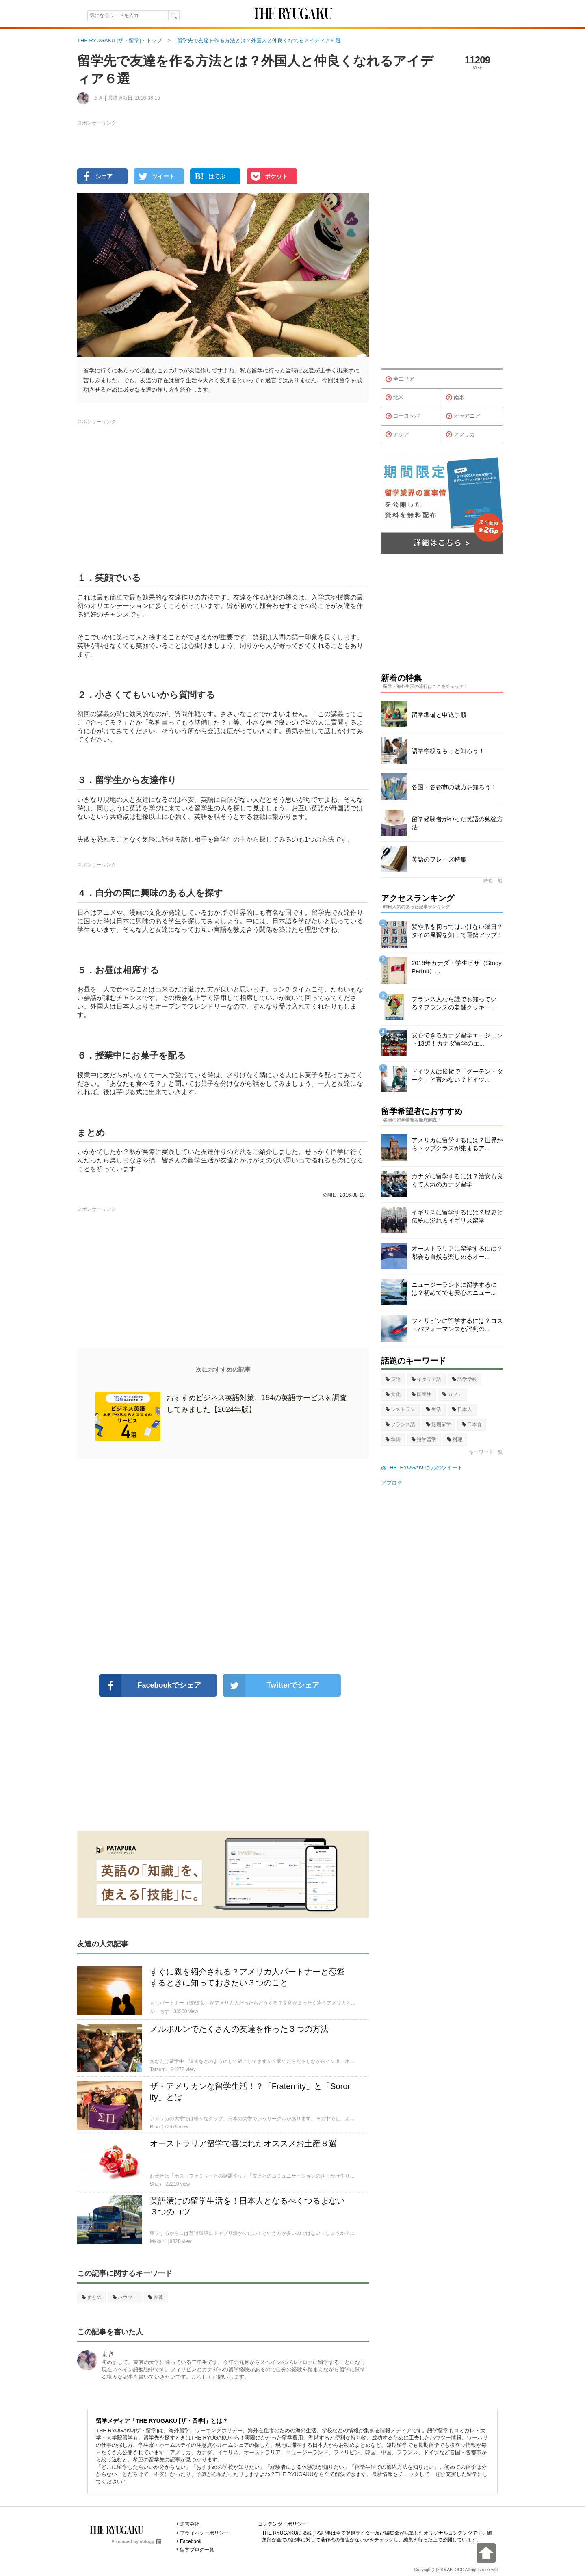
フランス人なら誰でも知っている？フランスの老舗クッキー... (454, 1003)
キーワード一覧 (486, 1452)
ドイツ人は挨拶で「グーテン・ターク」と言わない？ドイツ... (457, 1075)
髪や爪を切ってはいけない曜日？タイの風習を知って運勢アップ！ (457, 930)
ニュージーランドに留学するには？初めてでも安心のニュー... (454, 1288)
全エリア (400, 379)
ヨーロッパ (403, 416)
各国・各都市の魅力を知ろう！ (454, 787)
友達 (155, 2297)
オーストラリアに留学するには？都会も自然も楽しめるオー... (457, 1252)
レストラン (400, 1409)
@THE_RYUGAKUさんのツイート (422, 1467)
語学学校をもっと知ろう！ (448, 750)
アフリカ (460, 434)
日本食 (472, 1424)
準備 (393, 1439)
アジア (397, 434)
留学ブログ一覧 (197, 2549)
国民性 (421, 1394)
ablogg (150, 2541)
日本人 (462, 1409)
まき (108, 2354)
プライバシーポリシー (204, 2533)
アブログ (391, 1483)
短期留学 (438, 1424)
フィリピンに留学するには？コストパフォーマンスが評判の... (457, 1324)
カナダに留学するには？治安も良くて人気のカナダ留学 (457, 1180)
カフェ (452, 1394)
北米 (395, 397)
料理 (454, 1439)
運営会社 (189, 2524)
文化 (393, 1394)
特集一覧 (493, 881)
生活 (433, 1409)
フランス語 (400, 1424)
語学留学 (424, 1439)
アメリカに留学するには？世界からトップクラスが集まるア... (457, 1144)
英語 (393, 1379)
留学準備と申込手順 (439, 714)
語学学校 (464, 1379)
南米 (455, 397)
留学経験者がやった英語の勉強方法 (457, 823)
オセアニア (463, 416)
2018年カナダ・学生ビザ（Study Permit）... (457, 966)
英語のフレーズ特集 (439, 859)
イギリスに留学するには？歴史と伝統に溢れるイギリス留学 (457, 1216)
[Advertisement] (223, 1566)
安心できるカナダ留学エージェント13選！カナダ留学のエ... (457, 1039)
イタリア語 (426, 1379)
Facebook (191, 2541)
